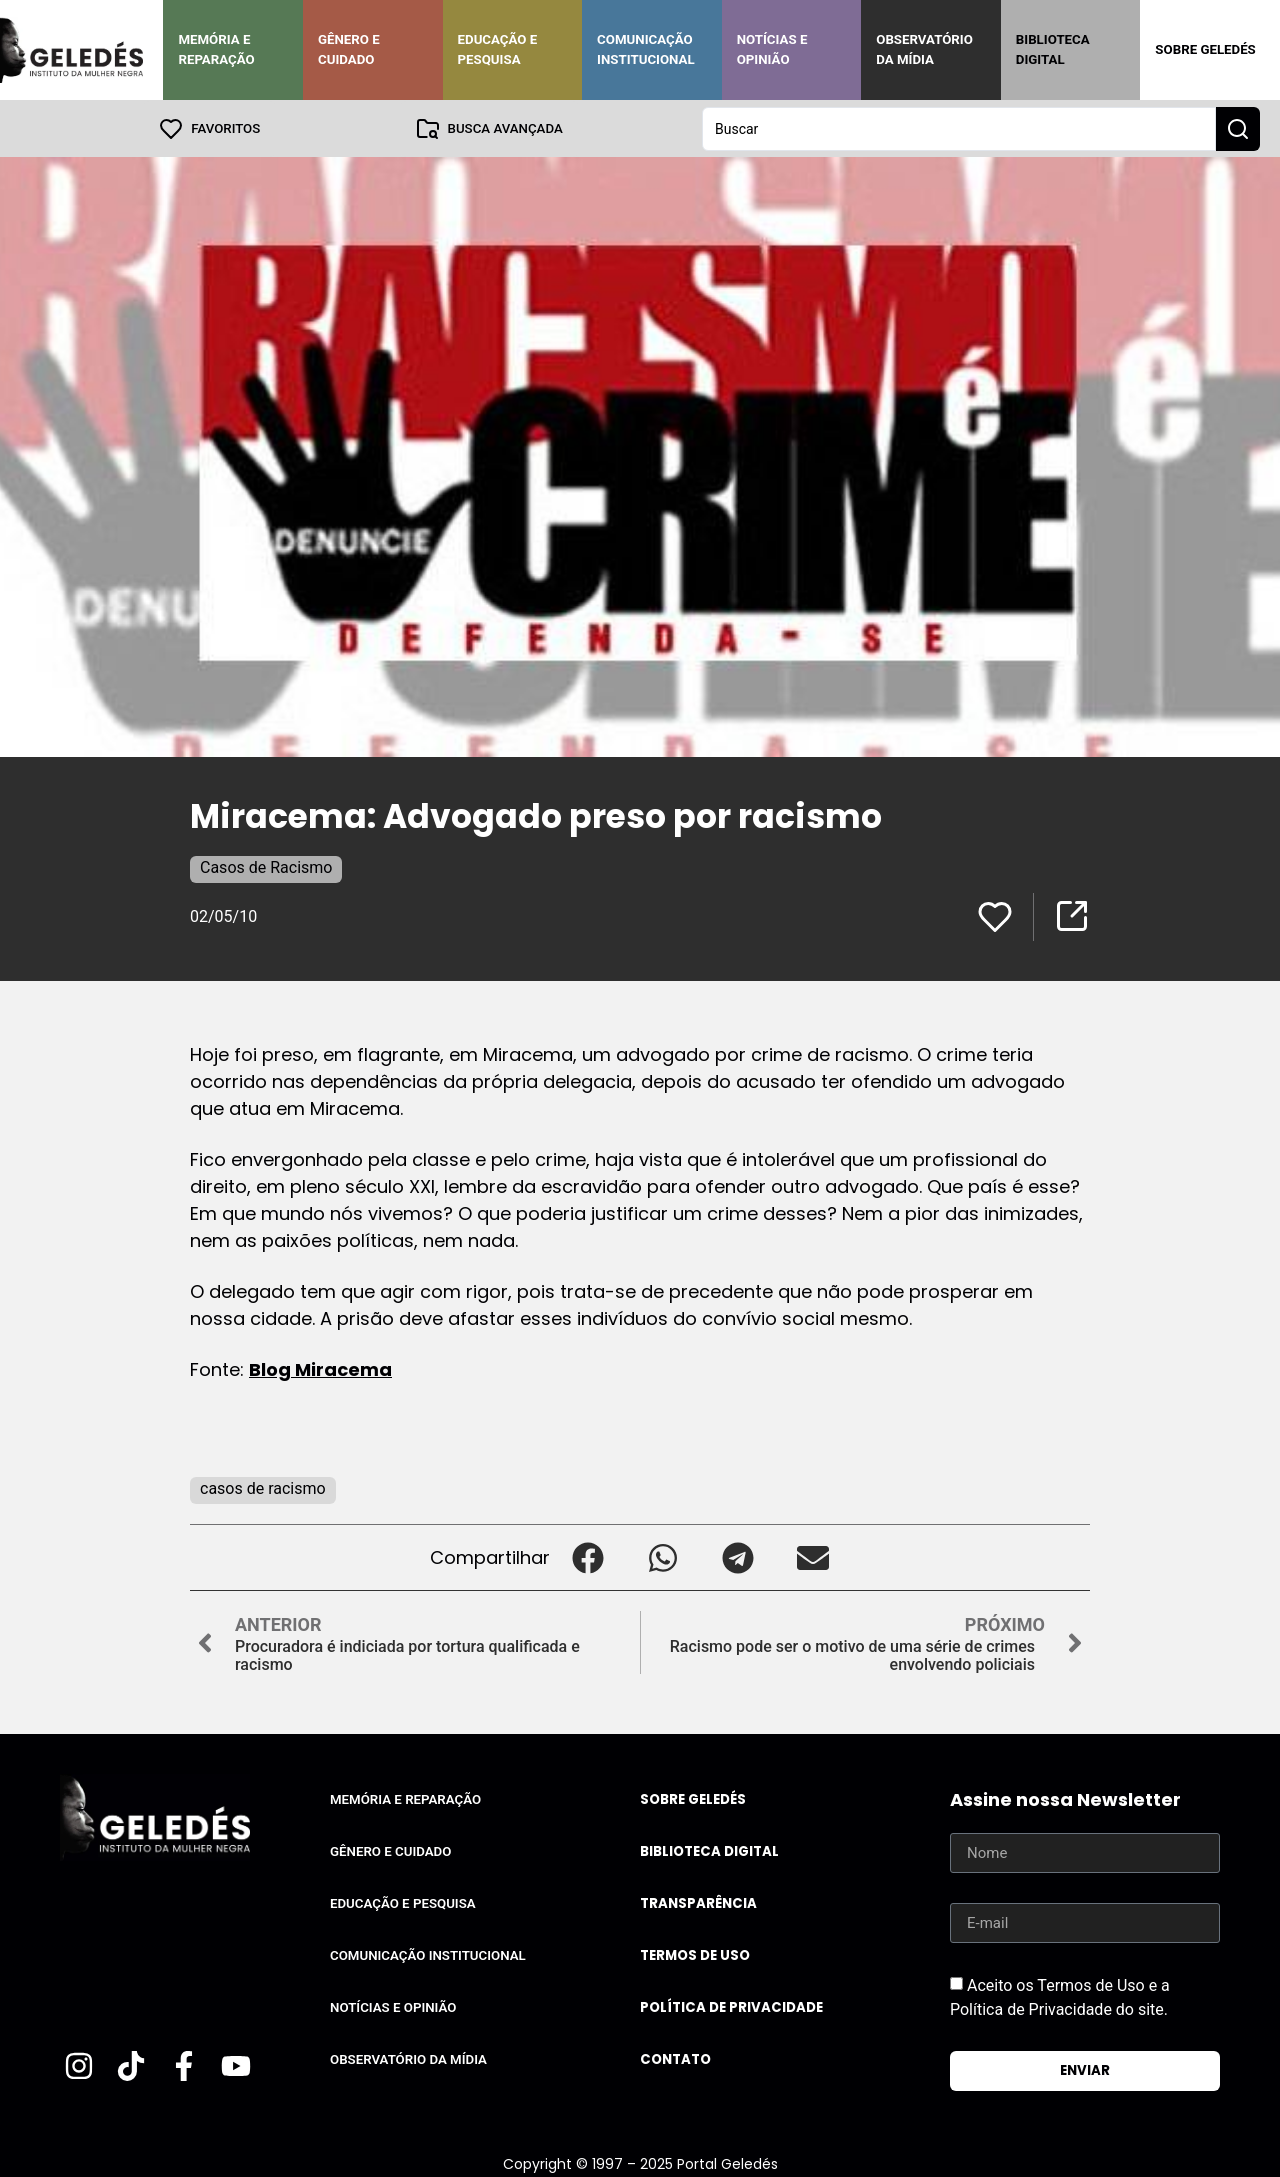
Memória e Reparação (216, 49)
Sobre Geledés (1205, 49)
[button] (587, 1556)
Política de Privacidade (731, 2006)
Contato (675, 2058)
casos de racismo (263, 1487)
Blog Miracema (320, 1368)
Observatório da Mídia (924, 49)
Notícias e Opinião (772, 49)
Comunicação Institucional (646, 49)
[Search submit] (1238, 128)
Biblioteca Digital (1053, 49)
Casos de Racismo (266, 866)
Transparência (698, 1902)
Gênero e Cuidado (349, 49)
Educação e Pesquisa (498, 49)
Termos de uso (695, 1954)
